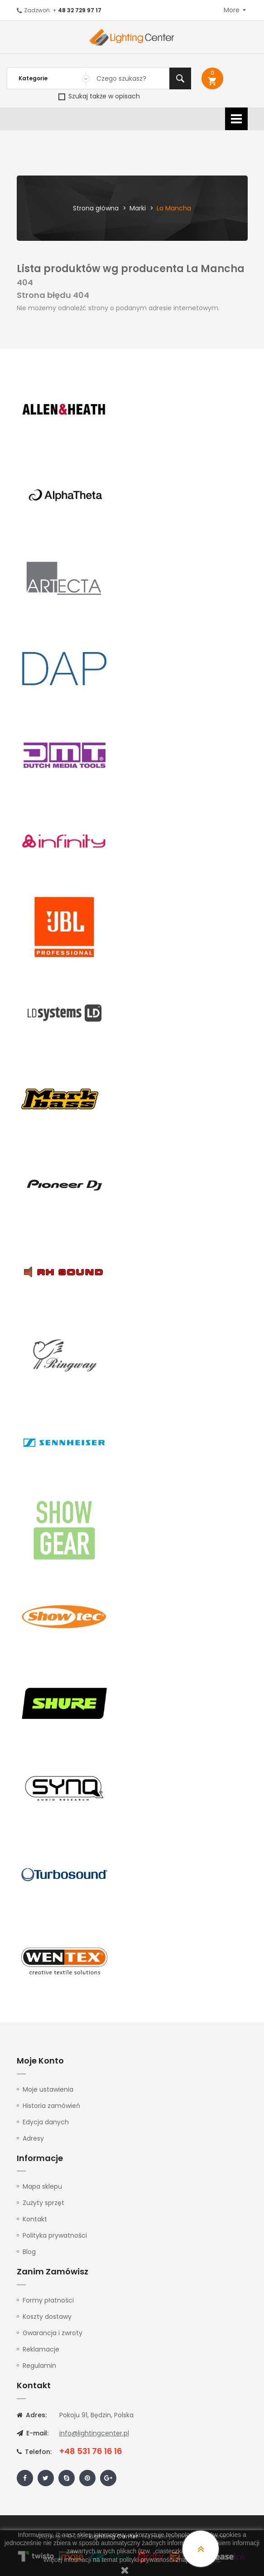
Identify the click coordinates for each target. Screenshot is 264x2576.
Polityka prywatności (55, 2235)
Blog (29, 2251)
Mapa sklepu (42, 2186)
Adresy (33, 2138)
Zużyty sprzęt (43, 2202)
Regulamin (39, 2365)
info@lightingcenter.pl (94, 2433)
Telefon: (34, 2451)
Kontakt (35, 2219)
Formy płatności (48, 2300)
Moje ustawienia (48, 2089)
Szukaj (180, 78)
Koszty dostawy (47, 2316)
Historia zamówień (51, 2105)
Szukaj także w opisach (99, 96)
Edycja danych (46, 2122)
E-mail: (32, 2433)
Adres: (32, 2415)
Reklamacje (41, 2349)
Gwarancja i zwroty (52, 2332)
